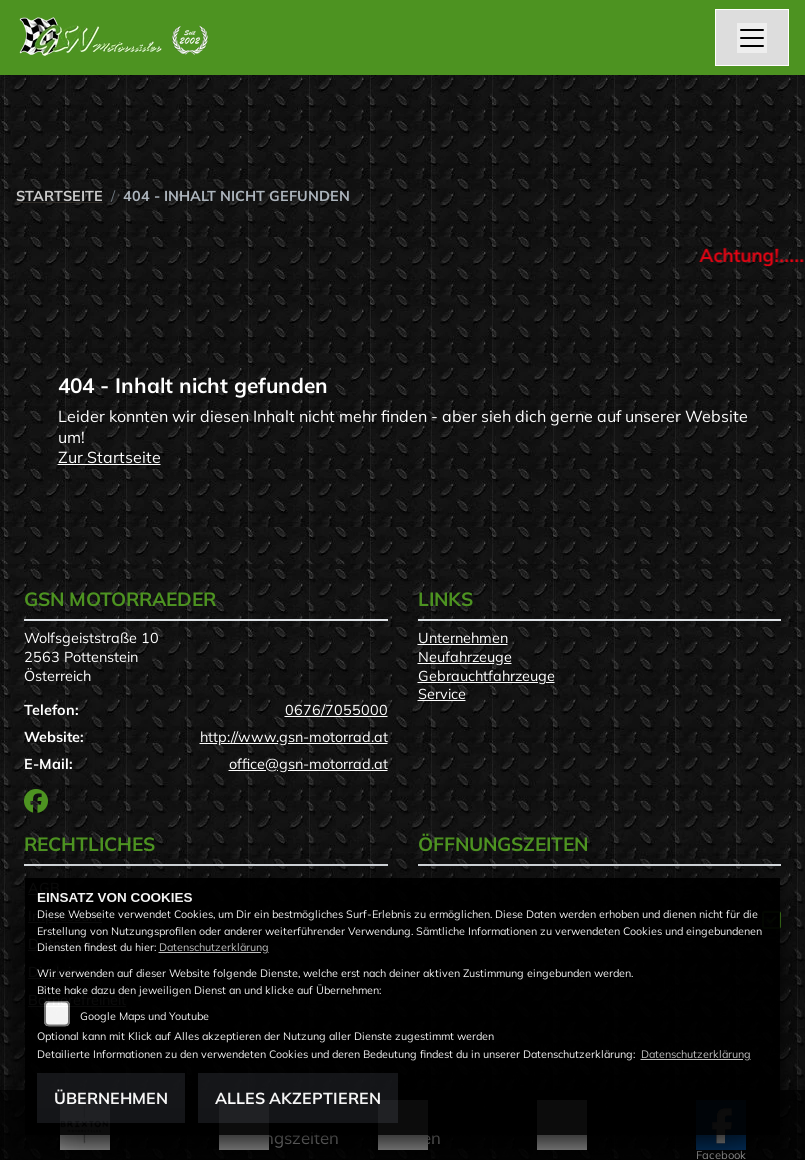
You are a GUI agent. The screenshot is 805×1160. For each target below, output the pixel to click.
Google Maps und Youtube (144, 1016)
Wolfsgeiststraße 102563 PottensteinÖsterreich (91, 656)
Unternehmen (463, 638)
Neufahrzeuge (465, 657)
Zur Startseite (109, 457)
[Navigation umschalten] (752, 38)
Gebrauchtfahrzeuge (486, 676)
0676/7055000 (336, 710)
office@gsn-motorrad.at (308, 764)
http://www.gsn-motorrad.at (294, 737)
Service (442, 694)
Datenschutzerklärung (214, 947)
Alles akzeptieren (298, 1098)
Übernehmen (111, 1098)
